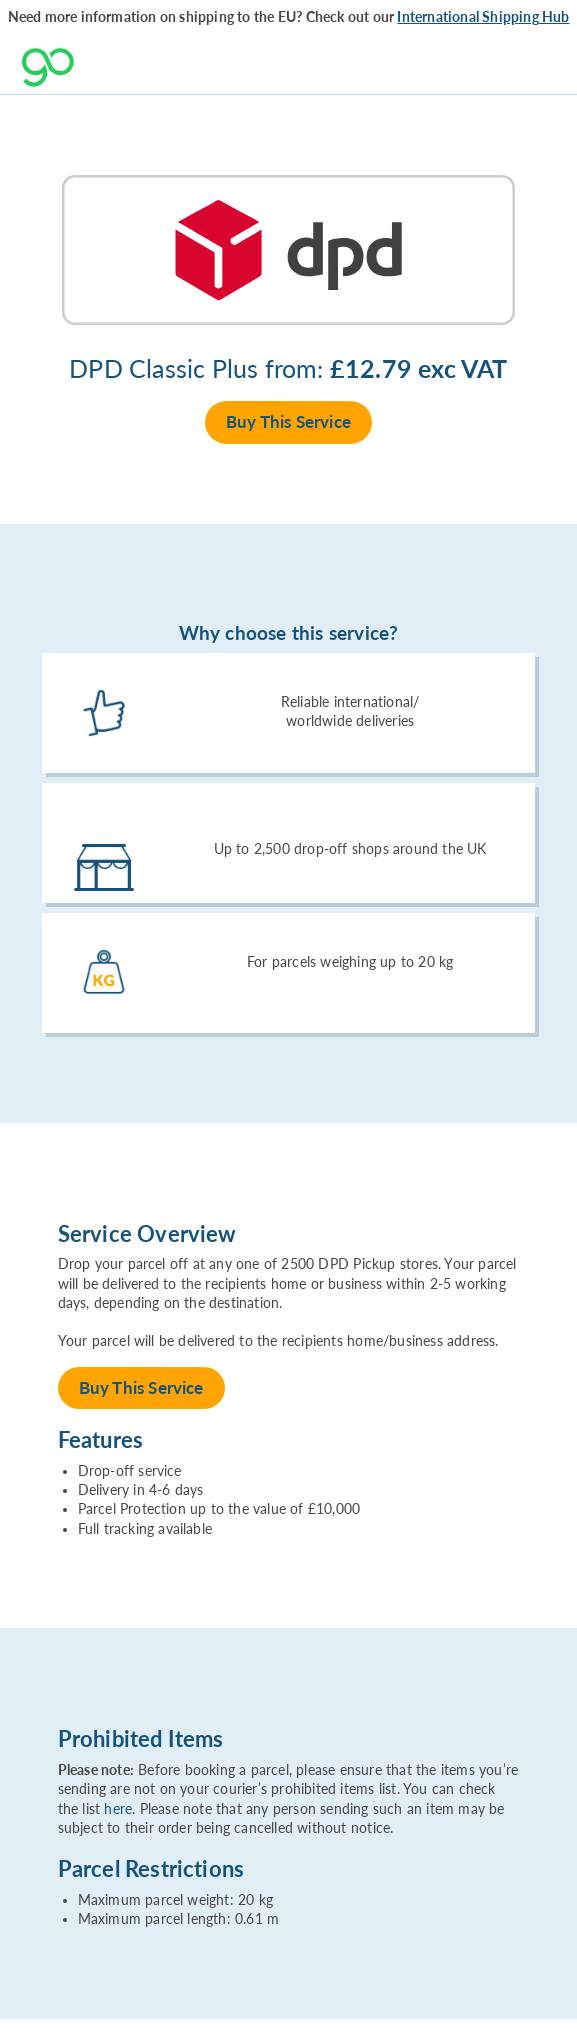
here (118, 1809)
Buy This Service (288, 421)
